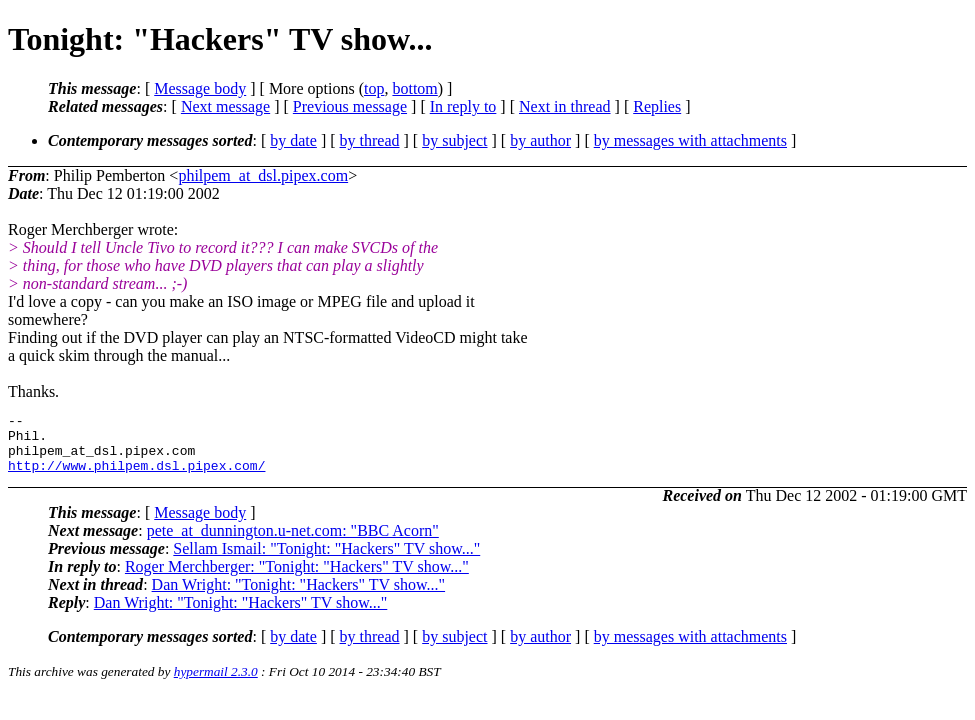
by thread (370, 140)
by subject (454, 140)
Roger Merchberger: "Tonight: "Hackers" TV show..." (297, 578)
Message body (200, 88)
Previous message (350, 106)
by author (540, 140)
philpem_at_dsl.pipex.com (263, 175)
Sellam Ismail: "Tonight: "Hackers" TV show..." (326, 560)
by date (293, 140)
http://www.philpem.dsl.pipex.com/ (136, 477)
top (374, 88)
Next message (225, 106)
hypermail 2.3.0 (216, 683)
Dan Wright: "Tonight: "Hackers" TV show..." (299, 596)
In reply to (463, 106)
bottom (414, 88)
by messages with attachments (690, 140)
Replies (657, 106)
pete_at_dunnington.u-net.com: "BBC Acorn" (293, 542)
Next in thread (565, 106)
